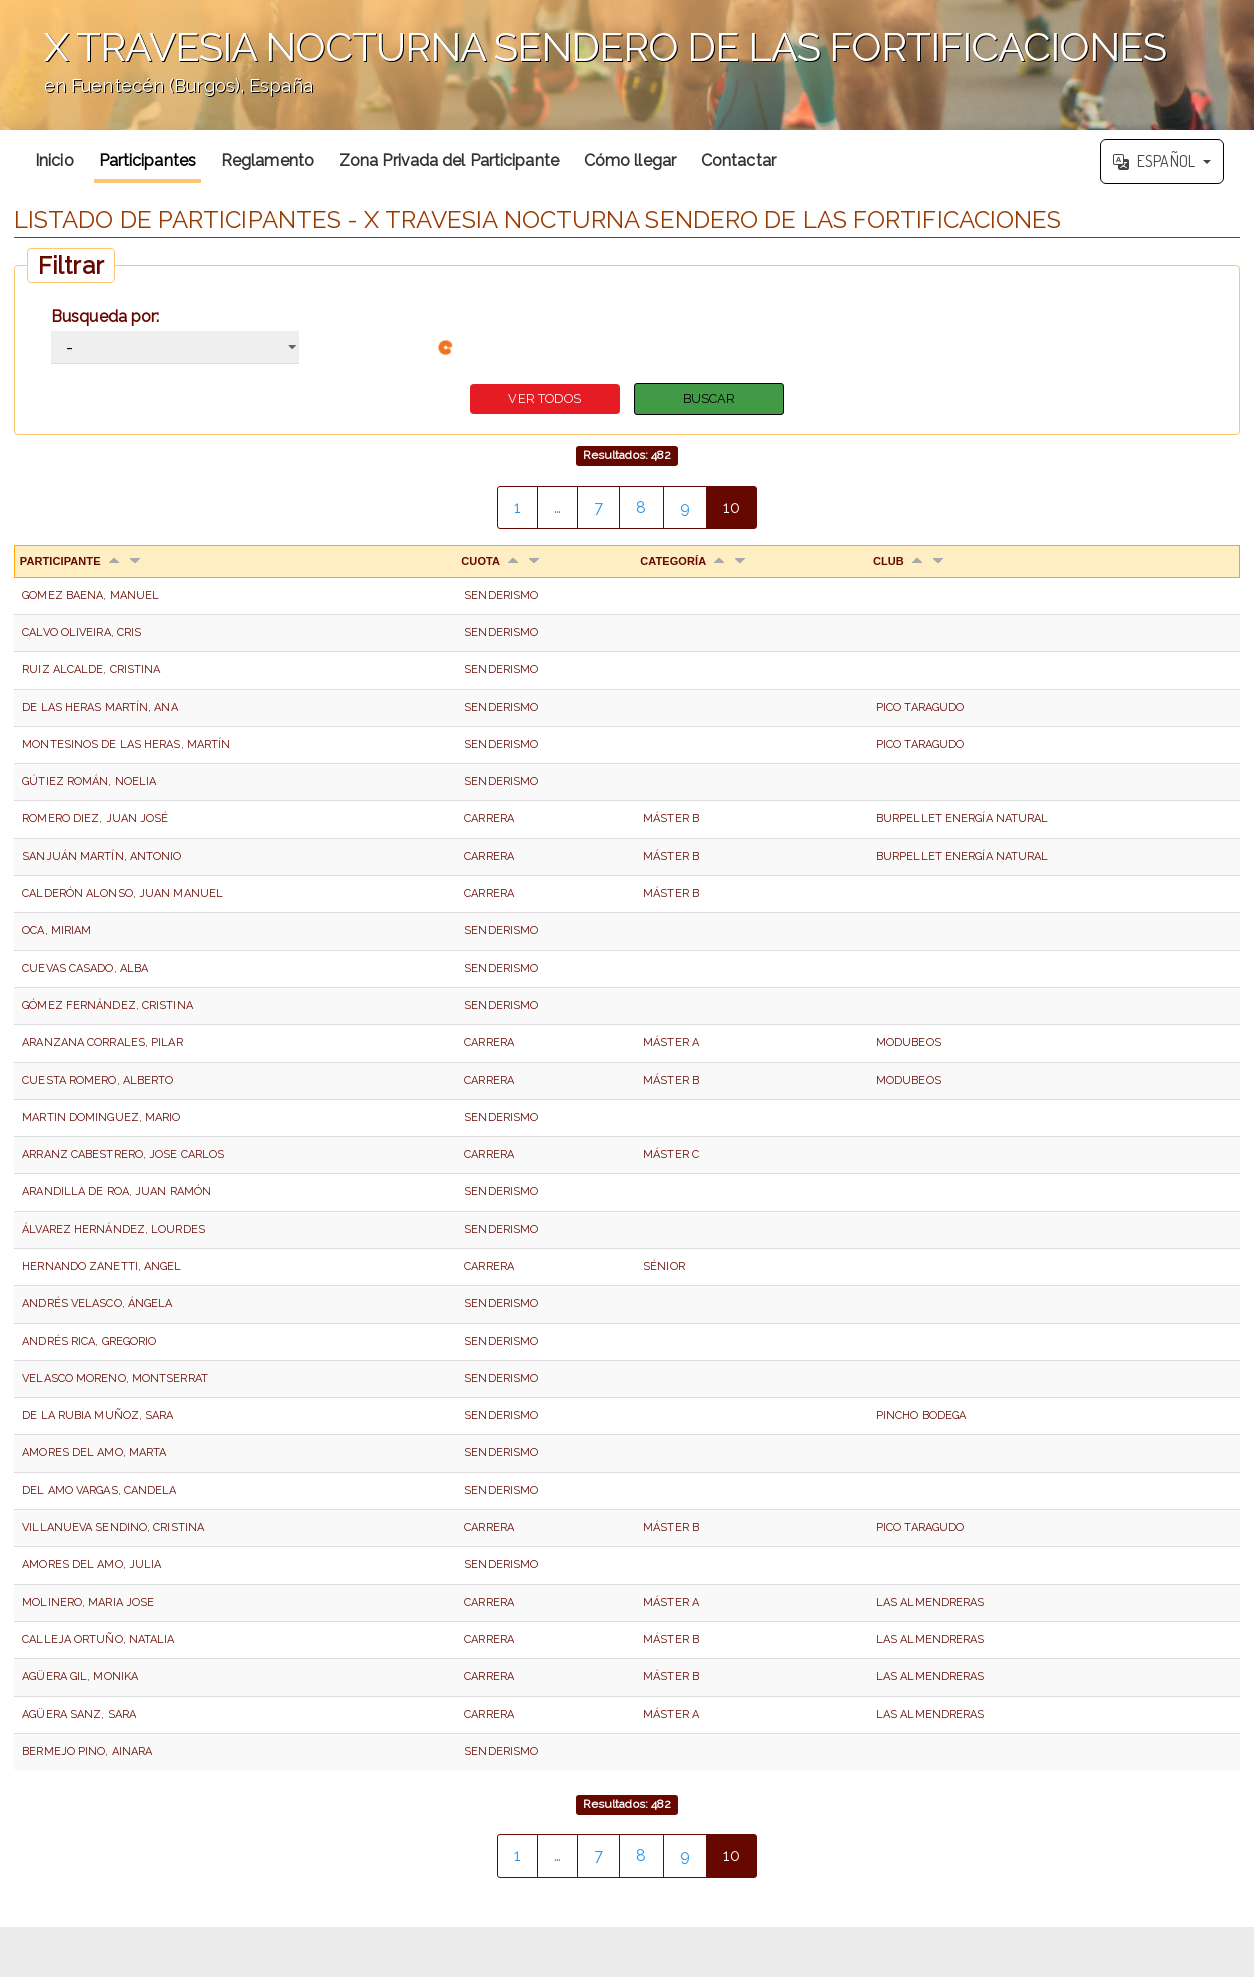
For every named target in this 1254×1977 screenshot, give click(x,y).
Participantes (147, 160)
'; (627, 65)
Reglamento (267, 160)
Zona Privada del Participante (449, 160)
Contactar (738, 160)
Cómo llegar (630, 160)
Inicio (54, 160)
